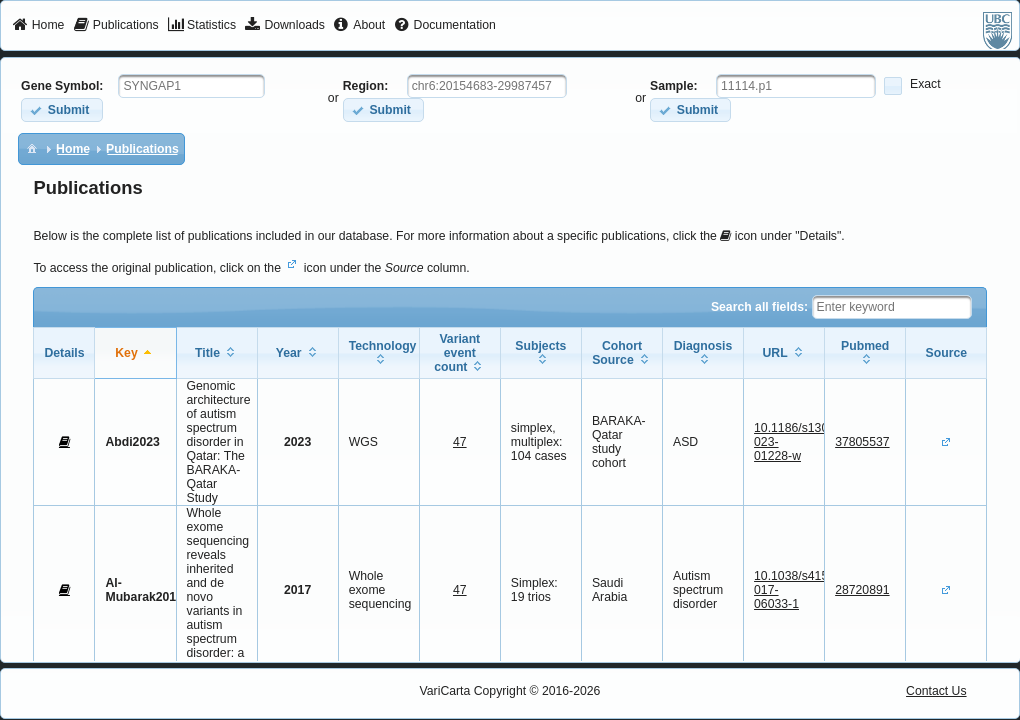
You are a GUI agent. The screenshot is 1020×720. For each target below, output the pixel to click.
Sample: (674, 86)
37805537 (862, 442)
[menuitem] (38, 26)
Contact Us (936, 691)
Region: (366, 86)
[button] (61, 109)
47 (460, 442)
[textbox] (191, 86)
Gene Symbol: (62, 86)
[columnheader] (135, 353)
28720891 (862, 590)
